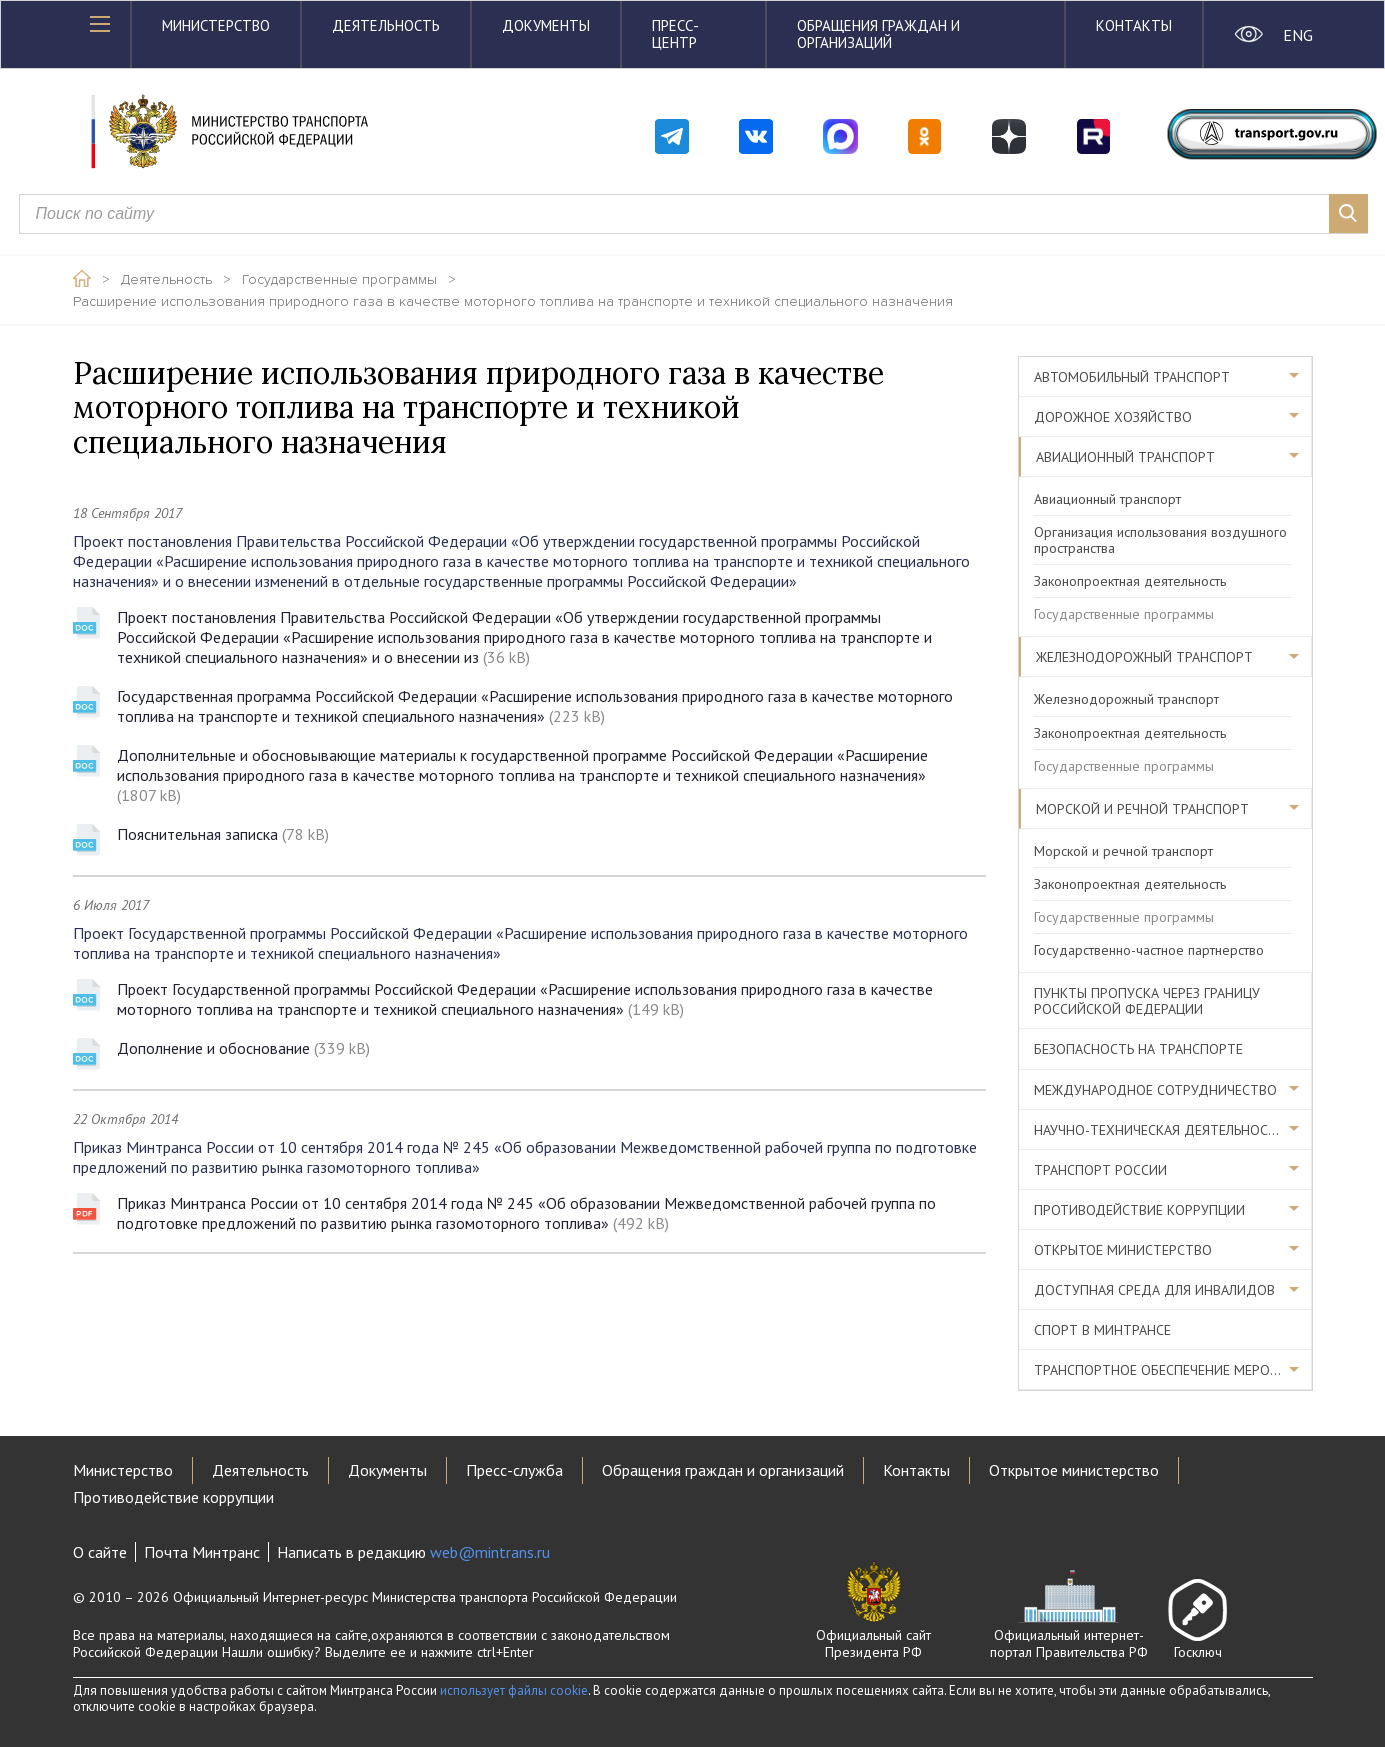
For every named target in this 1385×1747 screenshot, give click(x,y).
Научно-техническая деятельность (1159, 1130)
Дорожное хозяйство (1113, 417)
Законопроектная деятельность (1130, 581)
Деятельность (386, 25)
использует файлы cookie (514, 1690)
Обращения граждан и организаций (878, 34)
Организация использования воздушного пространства (1160, 540)
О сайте (100, 1552)
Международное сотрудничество (1155, 1090)
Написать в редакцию (413, 1552)
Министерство (216, 25)
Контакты (1134, 25)
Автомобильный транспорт (1132, 377)
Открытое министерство (1123, 1250)
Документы (546, 25)
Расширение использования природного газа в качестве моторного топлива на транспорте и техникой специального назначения (513, 302)
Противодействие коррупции (1139, 1210)
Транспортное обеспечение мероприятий (1173, 1370)
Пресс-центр (675, 34)
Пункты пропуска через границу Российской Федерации (1147, 1001)
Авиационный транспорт (1125, 457)
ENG (1297, 35)
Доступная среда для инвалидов (1154, 1290)
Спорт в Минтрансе (1102, 1330)
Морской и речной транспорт (1142, 809)
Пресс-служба (514, 1470)
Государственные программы (339, 280)
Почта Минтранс (202, 1552)
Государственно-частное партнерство (1149, 950)
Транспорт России (1100, 1170)
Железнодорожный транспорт (1144, 657)
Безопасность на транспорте (1138, 1049)
